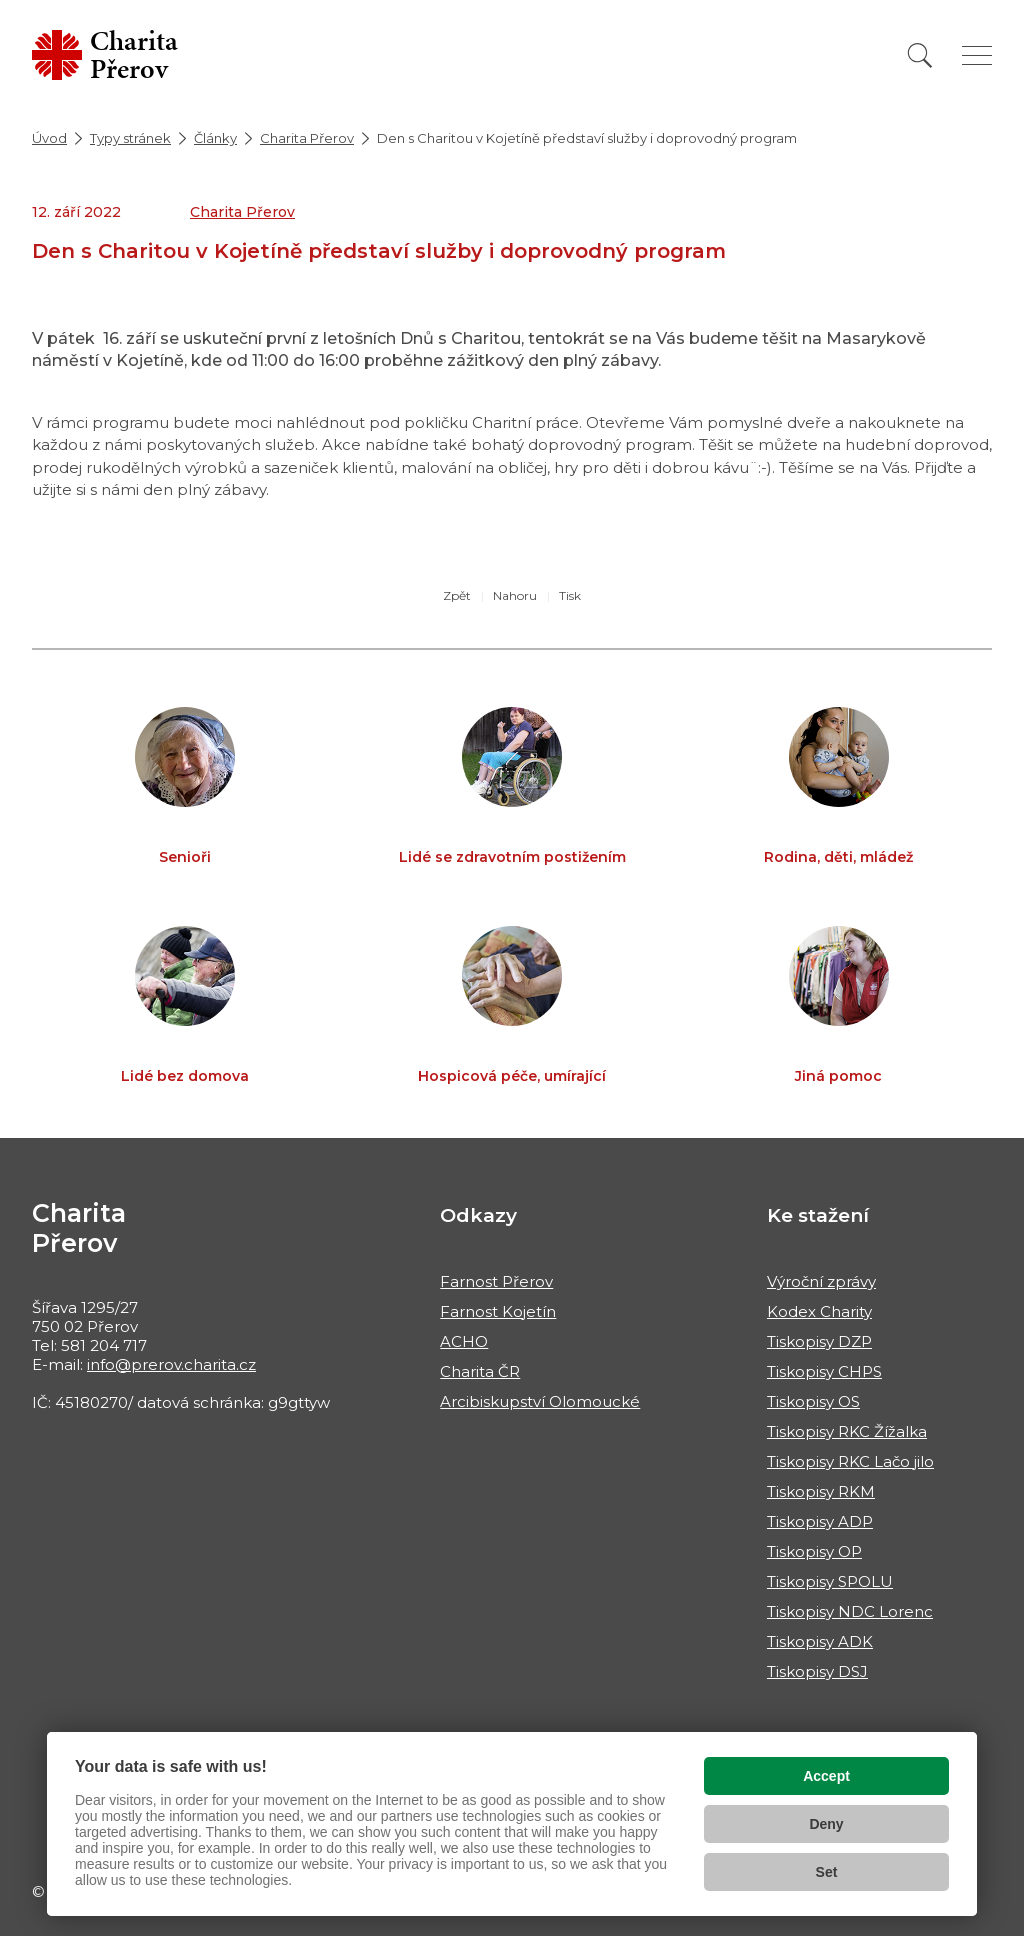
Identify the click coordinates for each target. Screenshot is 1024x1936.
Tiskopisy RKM (821, 1491)
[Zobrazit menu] (977, 55)
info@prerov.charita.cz (171, 1364)
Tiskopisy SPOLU (830, 1581)
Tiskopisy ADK (820, 1641)
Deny (826, 1824)
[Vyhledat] (920, 55)
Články (215, 138)
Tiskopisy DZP (819, 1341)
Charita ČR (480, 1371)
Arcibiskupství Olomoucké (540, 1401)
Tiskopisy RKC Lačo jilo (850, 1461)
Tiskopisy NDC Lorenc (850, 1611)
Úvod (49, 138)
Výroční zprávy (821, 1281)
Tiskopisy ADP (820, 1521)
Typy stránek (130, 138)
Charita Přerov (307, 138)
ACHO (464, 1341)
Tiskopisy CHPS (824, 1371)
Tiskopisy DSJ (817, 1671)
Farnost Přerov (496, 1281)
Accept (826, 1776)
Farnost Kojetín (498, 1311)
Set (827, 1872)
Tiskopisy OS (813, 1401)
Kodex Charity (819, 1311)
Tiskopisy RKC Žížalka (847, 1431)
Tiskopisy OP (814, 1551)
